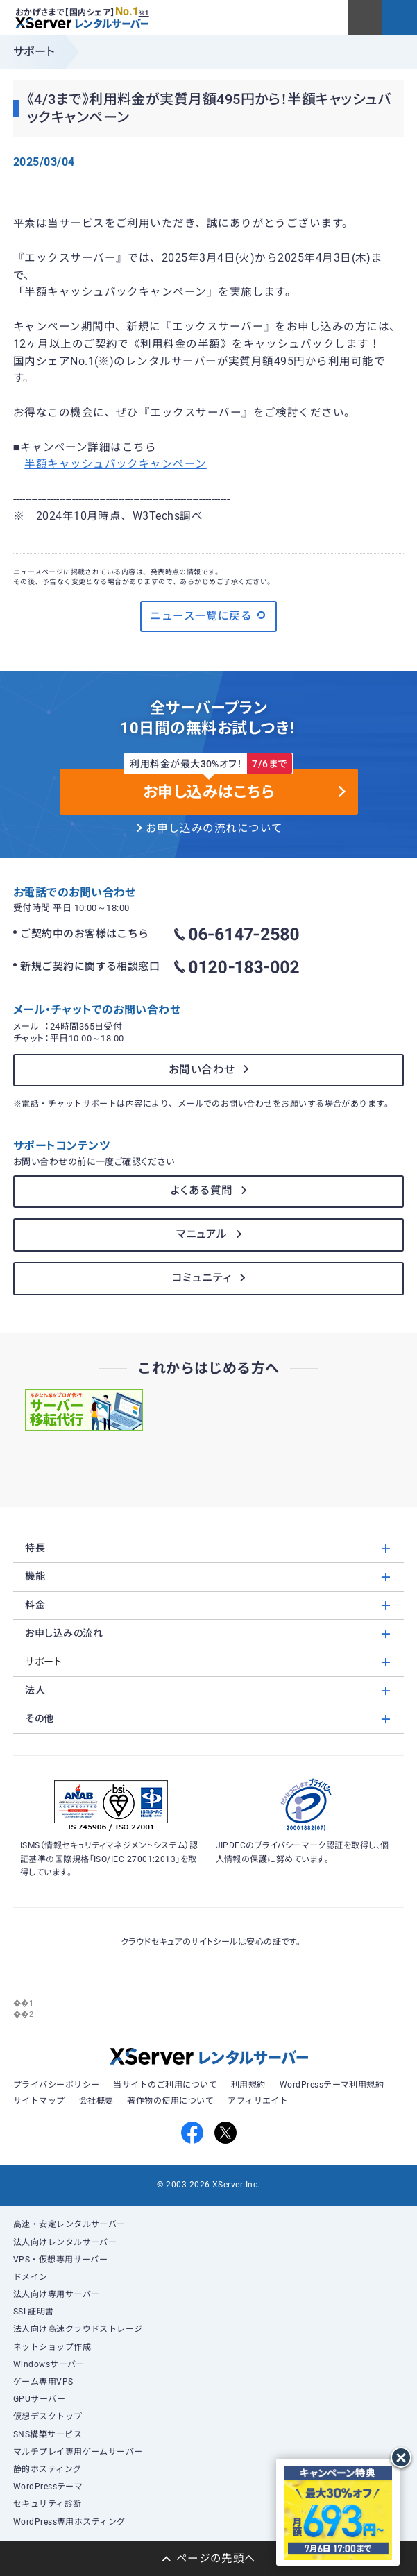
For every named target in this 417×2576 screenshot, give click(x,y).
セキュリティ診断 (47, 2504)
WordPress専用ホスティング (69, 2522)
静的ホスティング (47, 2469)
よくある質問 (202, 1190)
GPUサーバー (39, 2399)
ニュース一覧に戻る (208, 615)
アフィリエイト (258, 2101)
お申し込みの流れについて (214, 828)
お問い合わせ (202, 1070)
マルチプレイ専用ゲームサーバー (78, 2452)
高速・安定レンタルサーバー (69, 2224)
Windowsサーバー (49, 2364)
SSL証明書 (33, 2312)
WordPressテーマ (48, 2486)
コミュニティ (202, 1278)
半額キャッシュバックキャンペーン (115, 464)
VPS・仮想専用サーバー (60, 2259)
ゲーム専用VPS (43, 2382)
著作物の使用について (170, 2101)
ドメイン (30, 2277)
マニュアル (202, 1234)
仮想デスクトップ (48, 2416)
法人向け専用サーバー (56, 2294)
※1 (144, 13)
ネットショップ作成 (52, 2347)
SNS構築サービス (47, 2434)
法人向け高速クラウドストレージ (78, 2329)
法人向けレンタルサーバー (65, 2242)
